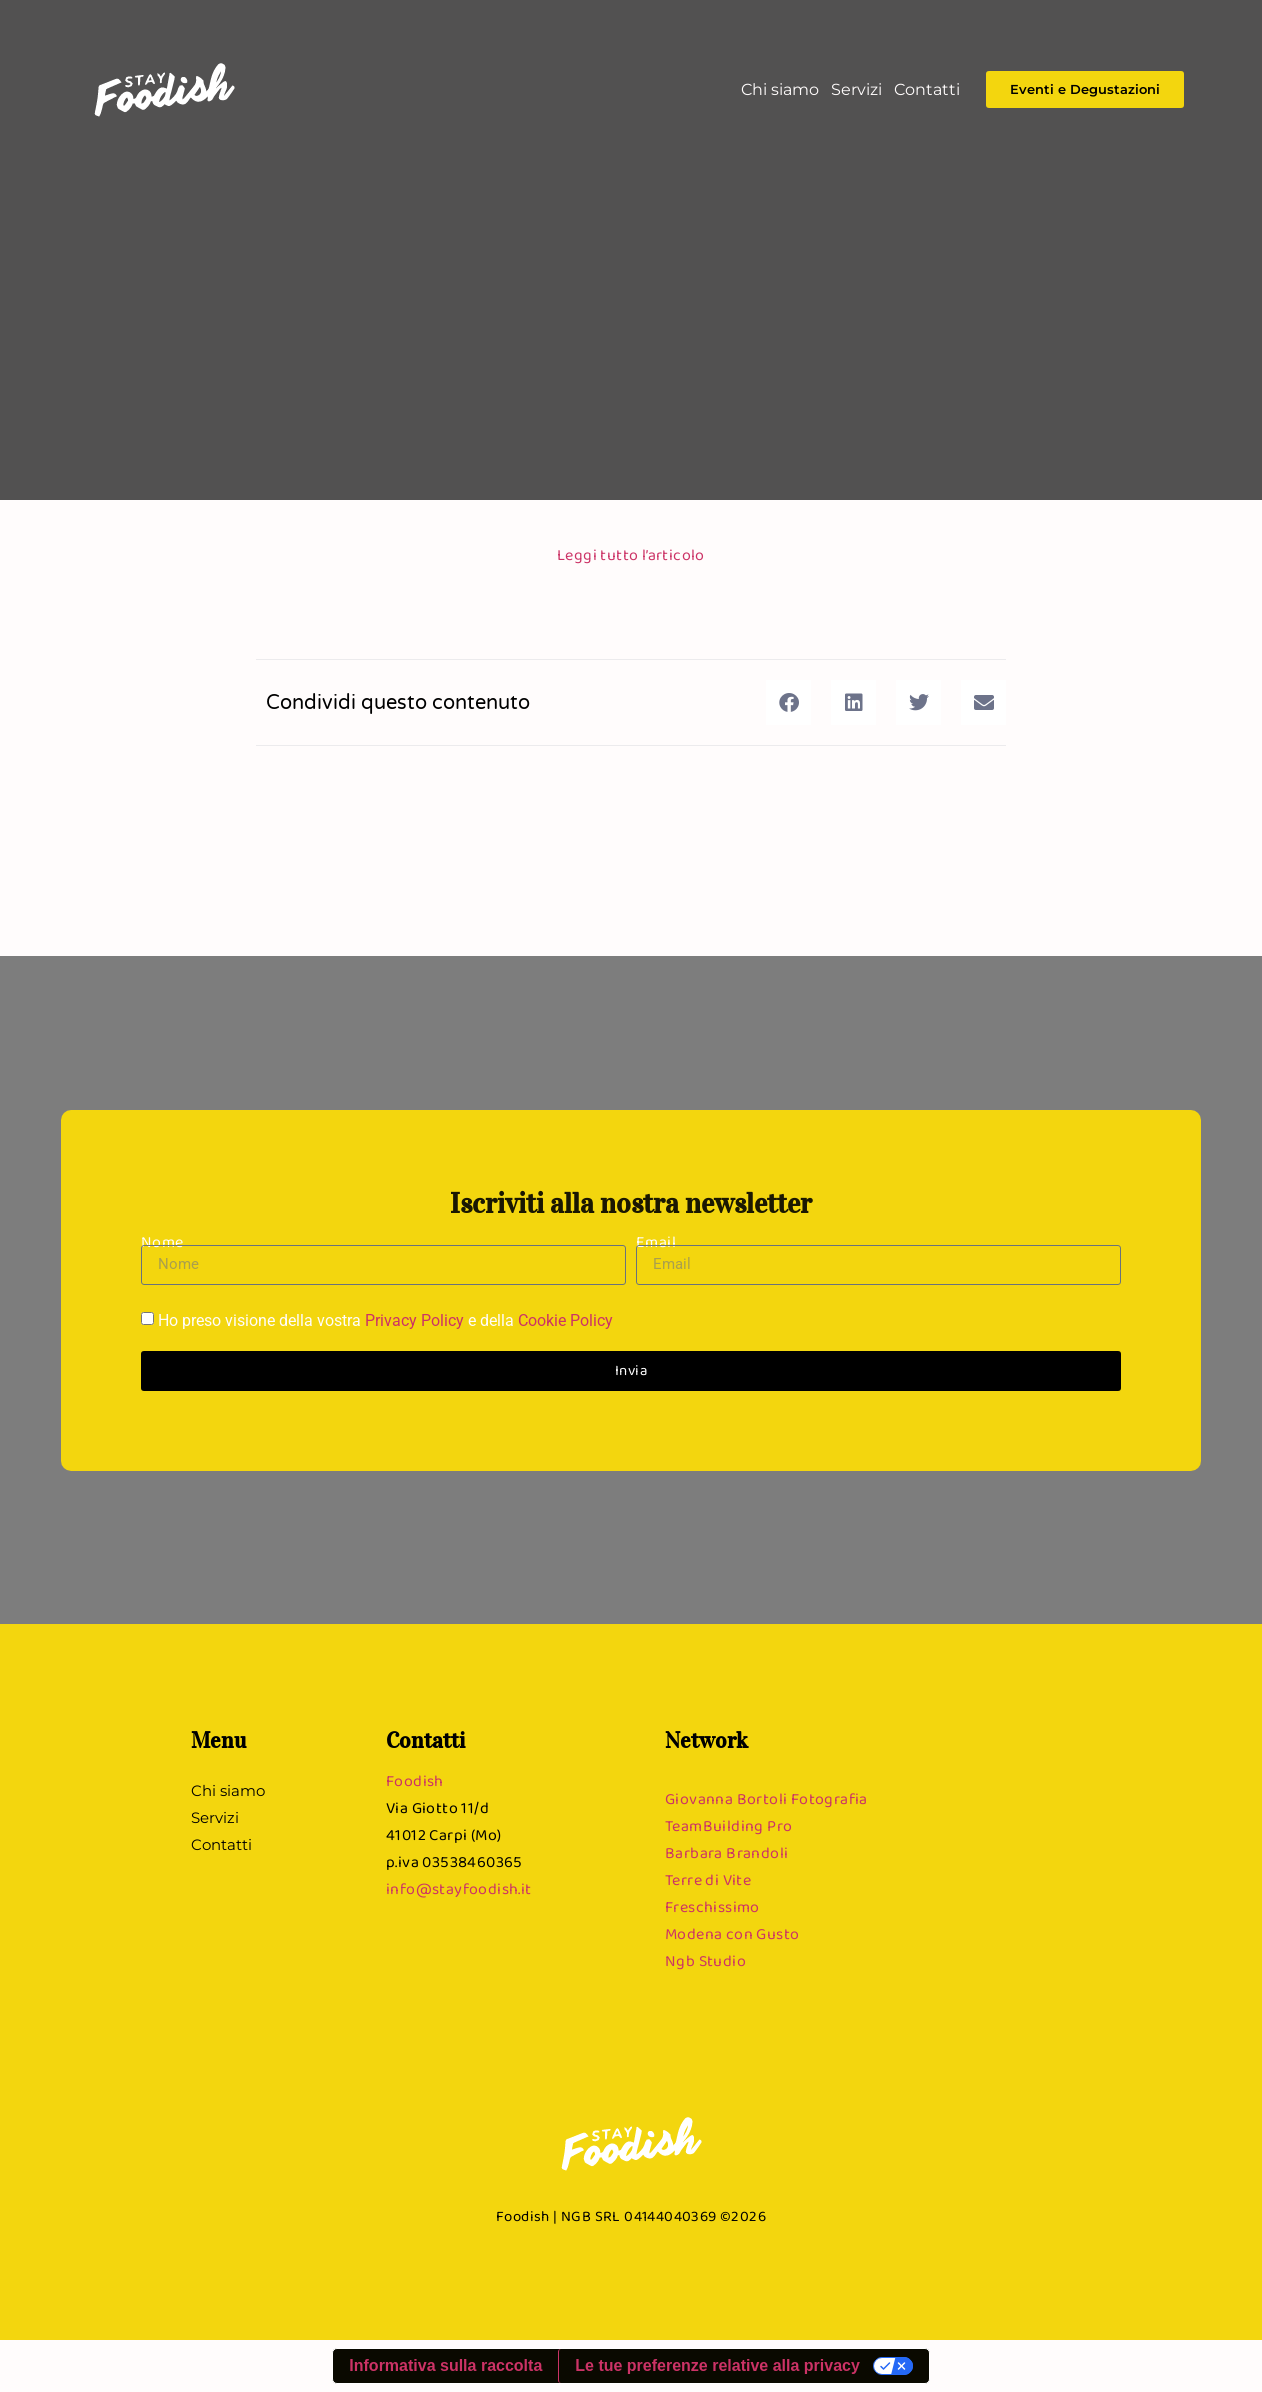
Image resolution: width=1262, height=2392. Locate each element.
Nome (162, 1241)
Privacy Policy (414, 1320)
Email (656, 1241)
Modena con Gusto (732, 1933)
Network (706, 1740)
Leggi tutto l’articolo (631, 554)
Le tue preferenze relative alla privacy (717, 2365)
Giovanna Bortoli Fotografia (766, 1798)
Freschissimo (712, 1906)
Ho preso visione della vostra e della (385, 1320)
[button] (788, 702)
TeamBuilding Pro (728, 1825)
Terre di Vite (708, 1879)
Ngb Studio (705, 1960)
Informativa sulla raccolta (445, 2365)
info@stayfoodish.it (459, 1888)
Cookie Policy (565, 1320)
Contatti (927, 89)
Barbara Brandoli (726, 1852)
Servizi (856, 89)
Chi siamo (780, 89)
